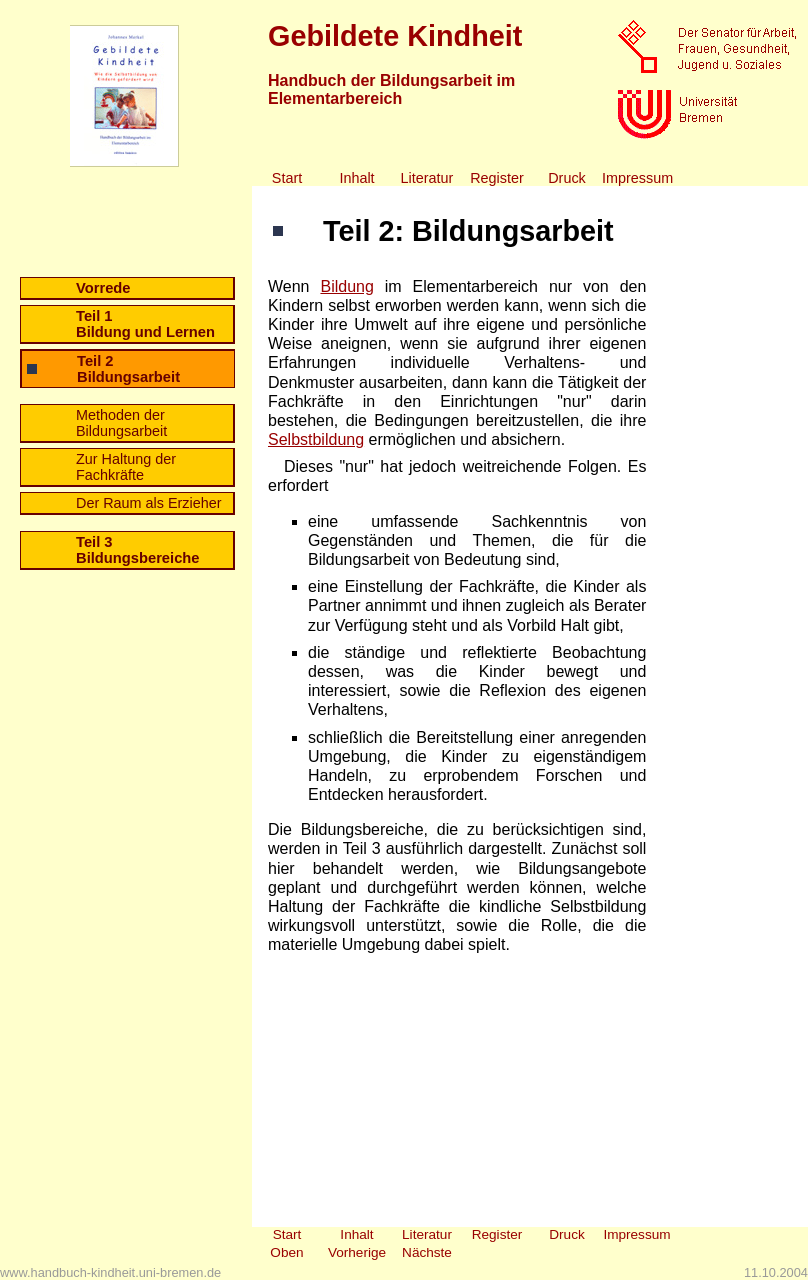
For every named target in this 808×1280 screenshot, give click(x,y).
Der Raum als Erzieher (149, 503)
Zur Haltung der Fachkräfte (126, 467)
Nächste (427, 1252)
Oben (286, 1252)
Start (287, 178)
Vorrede (103, 288)
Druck (567, 178)
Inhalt (356, 178)
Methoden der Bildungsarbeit (121, 423)
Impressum (637, 178)
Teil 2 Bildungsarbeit (128, 369)
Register (497, 178)
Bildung (346, 286)
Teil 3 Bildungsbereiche (138, 550)
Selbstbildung (316, 439)
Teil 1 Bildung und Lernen (145, 324)
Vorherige (357, 1252)
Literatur (427, 178)
